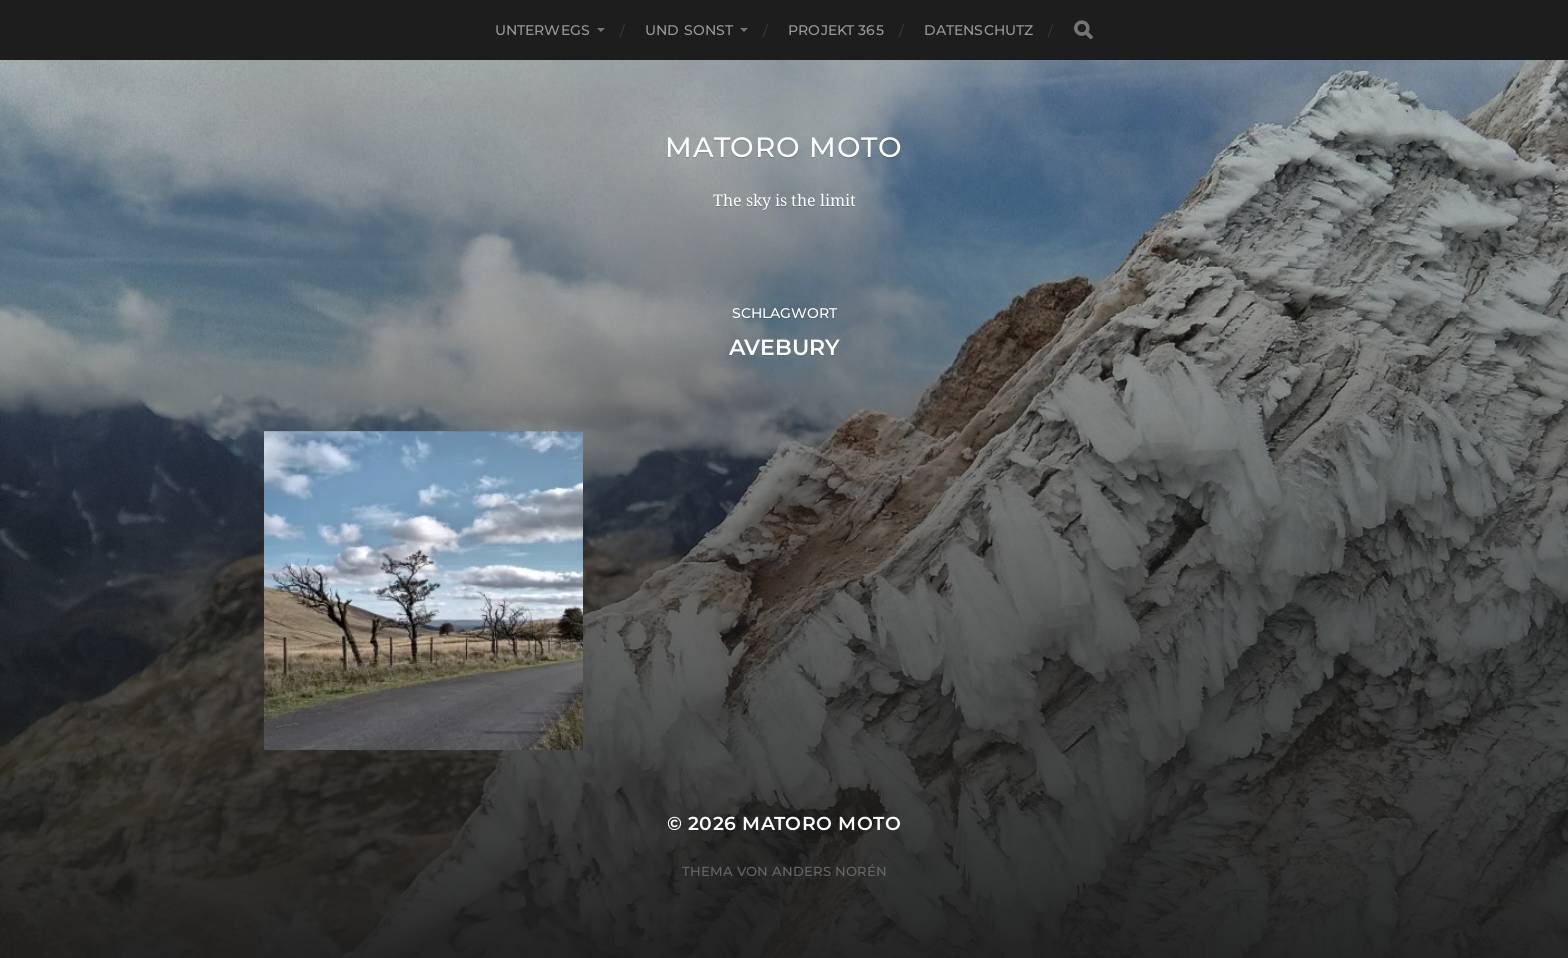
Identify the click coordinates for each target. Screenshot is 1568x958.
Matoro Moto (784, 147)
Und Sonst (689, 30)
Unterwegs (542, 30)
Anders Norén (829, 871)
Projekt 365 (836, 30)
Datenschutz (979, 30)
